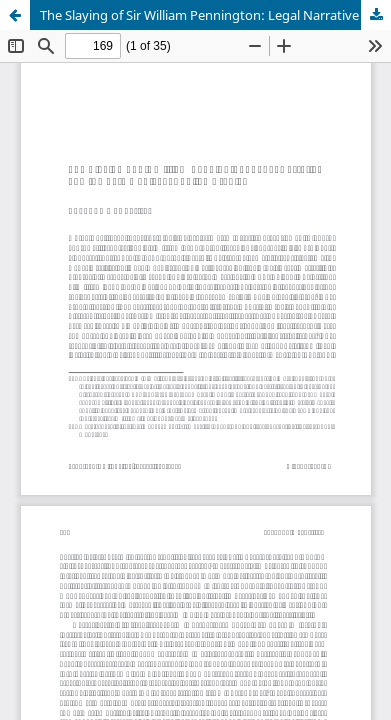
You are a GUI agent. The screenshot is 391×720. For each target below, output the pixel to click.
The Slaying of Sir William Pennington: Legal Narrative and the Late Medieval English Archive (215, 15)
